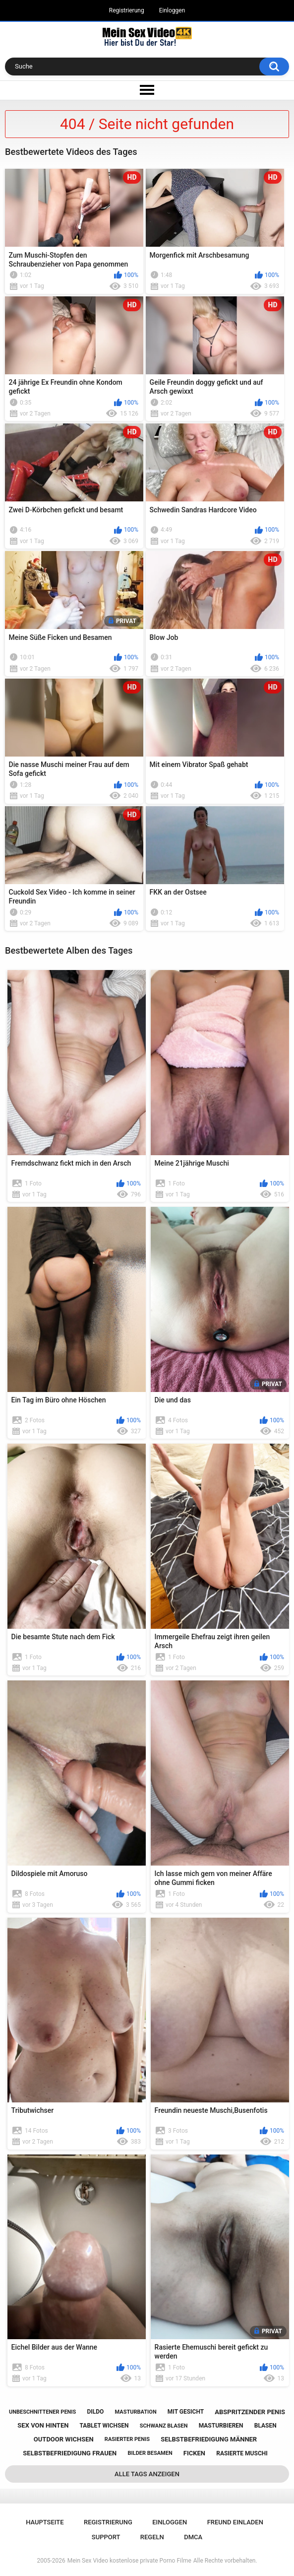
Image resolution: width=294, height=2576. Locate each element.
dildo (95, 2411)
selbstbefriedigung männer (209, 2439)
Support (106, 2537)
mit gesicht (186, 2411)
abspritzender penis (250, 2412)
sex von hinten (42, 2425)
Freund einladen (235, 2522)
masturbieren (221, 2425)
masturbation (136, 2412)
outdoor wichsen (64, 2439)
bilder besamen (149, 2453)
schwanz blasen (164, 2426)
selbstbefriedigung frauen (70, 2453)
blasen (265, 2425)
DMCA (193, 2537)
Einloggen (172, 10)
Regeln (152, 2537)
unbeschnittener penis (42, 2412)
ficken (194, 2453)
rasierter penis (127, 2439)
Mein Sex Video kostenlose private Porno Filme (129, 2560)
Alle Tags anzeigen (147, 2474)
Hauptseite (44, 2522)
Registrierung (126, 10)
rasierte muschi (242, 2453)
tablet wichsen (104, 2425)
